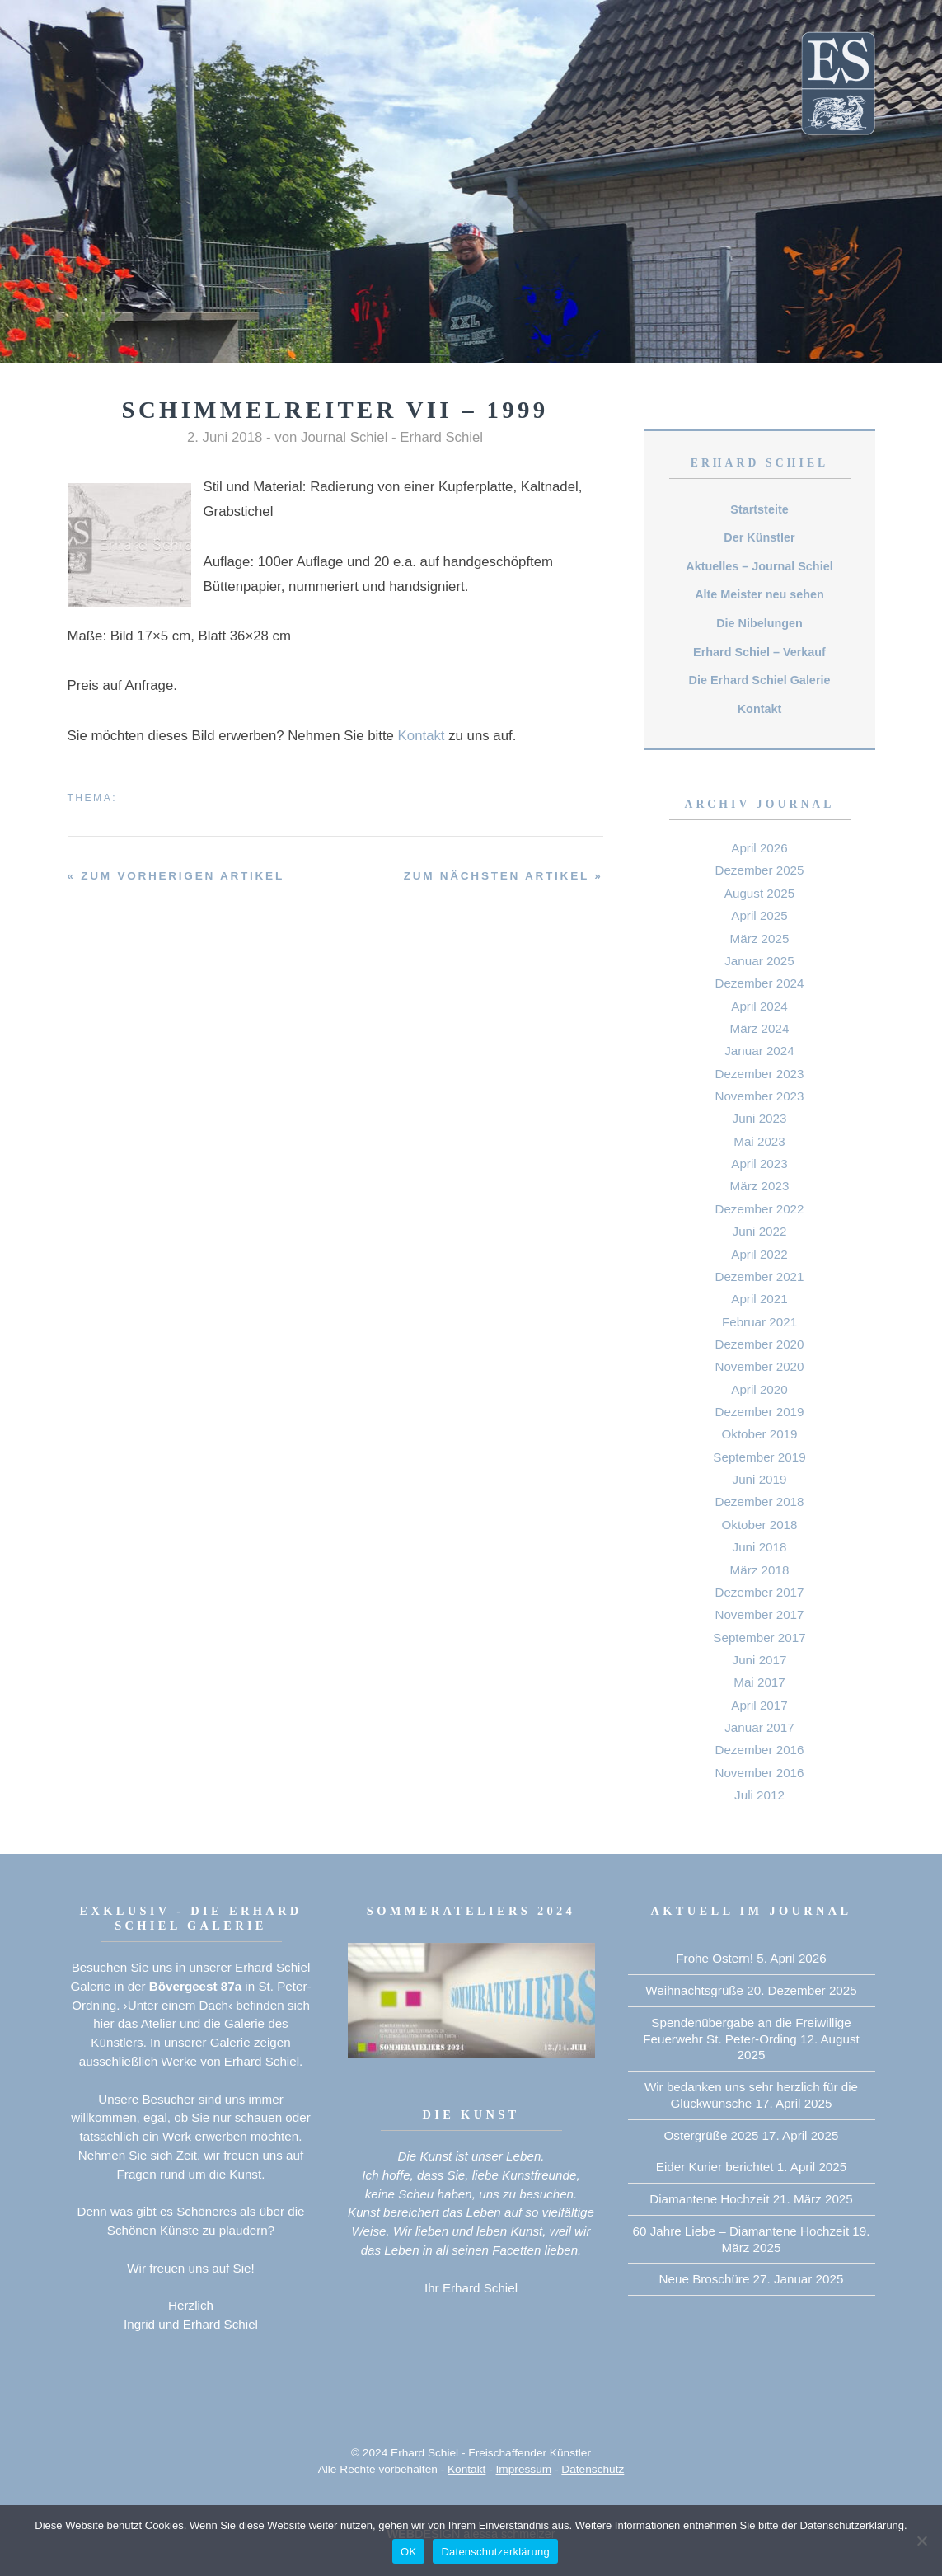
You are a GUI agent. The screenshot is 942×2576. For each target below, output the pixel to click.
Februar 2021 (759, 1322)
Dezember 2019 (759, 1412)
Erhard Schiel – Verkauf (759, 652)
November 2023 (759, 1096)
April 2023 (759, 1164)
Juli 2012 (759, 1795)
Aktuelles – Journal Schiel (759, 566)
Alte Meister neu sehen (759, 594)
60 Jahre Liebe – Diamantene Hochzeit (741, 2231)
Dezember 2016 (759, 1750)
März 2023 (760, 1186)
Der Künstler (759, 537)
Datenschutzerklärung (495, 2552)
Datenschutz (592, 2469)
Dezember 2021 (759, 1276)
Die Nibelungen (759, 623)
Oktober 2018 (759, 1525)
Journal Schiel (344, 437)
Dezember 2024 (759, 983)
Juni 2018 (760, 1547)
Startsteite (759, 509)
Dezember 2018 (759, 1501)
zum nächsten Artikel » (503, 876)
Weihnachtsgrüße (694, 1990)
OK (408, 2552)
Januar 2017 (759, 1727)
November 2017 (759, 1614)
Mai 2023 (759, 1141)
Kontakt (421, 736)
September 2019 (759, 1457)
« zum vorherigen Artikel (176, 876)
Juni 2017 (760, 1660)
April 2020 (759, 1389)
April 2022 (759, 1254)
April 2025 (759, 915)
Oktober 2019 (759, 1434)
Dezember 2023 (759, 1074)
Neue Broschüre (704, 2279)
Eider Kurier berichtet (715, 2167)
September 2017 (759, 1638)
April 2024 (759, 1006)
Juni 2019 (760, 1479)
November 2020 (759, 1366)
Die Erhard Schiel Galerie (760, 680)
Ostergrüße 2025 (711, 2135)
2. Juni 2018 (224, 437)
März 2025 (760, 938)
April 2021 (759, 1299)
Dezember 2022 (759, 1209)
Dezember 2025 (759, 870)
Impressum (524, 2469)
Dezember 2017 (759, 1592)
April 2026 (759, 848)
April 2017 (759, 1705)
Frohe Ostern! (714, 1958)
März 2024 (760, 1028)
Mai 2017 (759, 1682)
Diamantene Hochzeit (709, 2199)
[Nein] (921, 2540)
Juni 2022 (760, 1231)
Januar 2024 (759, 1051)
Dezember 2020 (759, 1344)
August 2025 (759, 893)
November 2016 (759, 1773)
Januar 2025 (759, 961)
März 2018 (760, 1570)
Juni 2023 (760, 1118)
